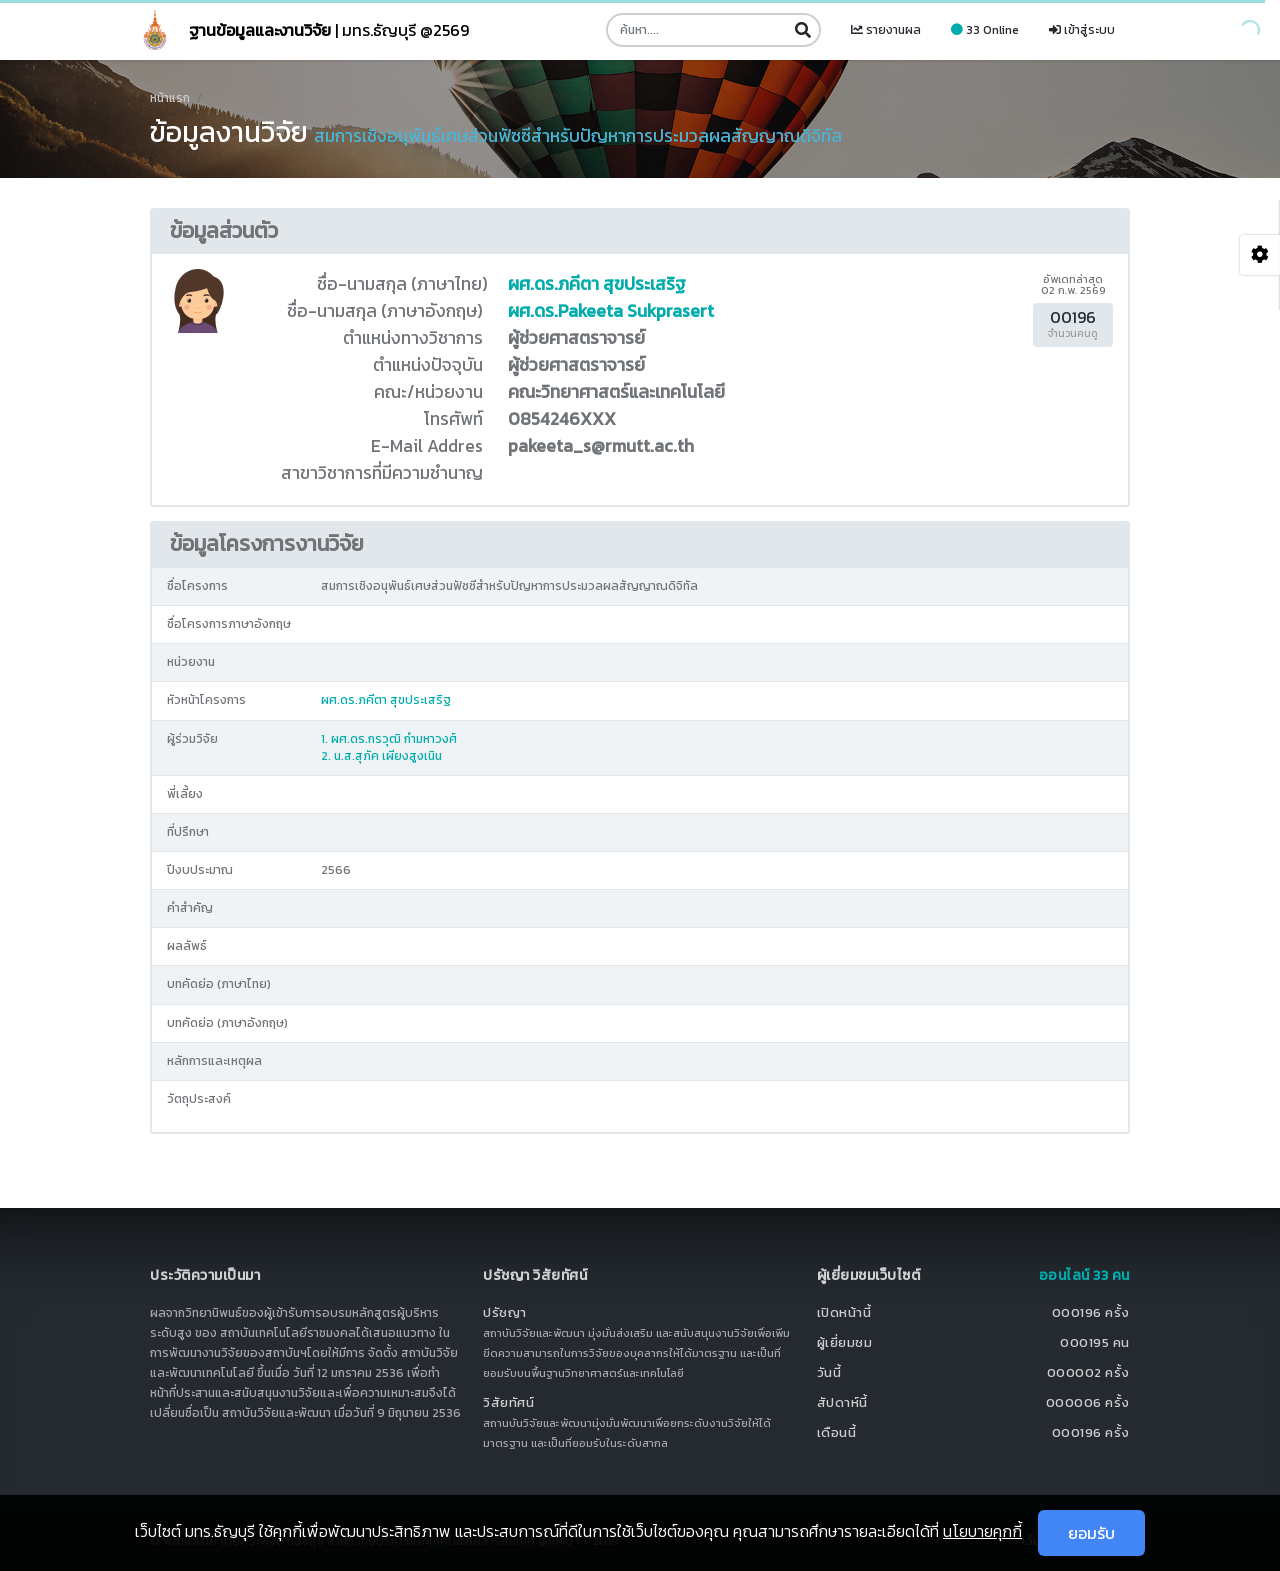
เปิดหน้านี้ (844, 1312)
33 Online (985, 30)
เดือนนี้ (837, 1432)
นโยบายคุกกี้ (982, 1531)
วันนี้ (829, 1372)
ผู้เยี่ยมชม (845, 1342)
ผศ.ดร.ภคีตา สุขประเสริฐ (597, 284)
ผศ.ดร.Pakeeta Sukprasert (611, 311)
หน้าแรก (170, 98)
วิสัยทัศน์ (508, 1402)
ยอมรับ (1091, 1533)
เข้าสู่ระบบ (1082, 30)
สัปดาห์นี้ (842, 1402)
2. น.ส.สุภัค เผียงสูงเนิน (381, 756)
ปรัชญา (505, 1312)
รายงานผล (886, 30)
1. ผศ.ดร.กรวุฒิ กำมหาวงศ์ (389, 739)
